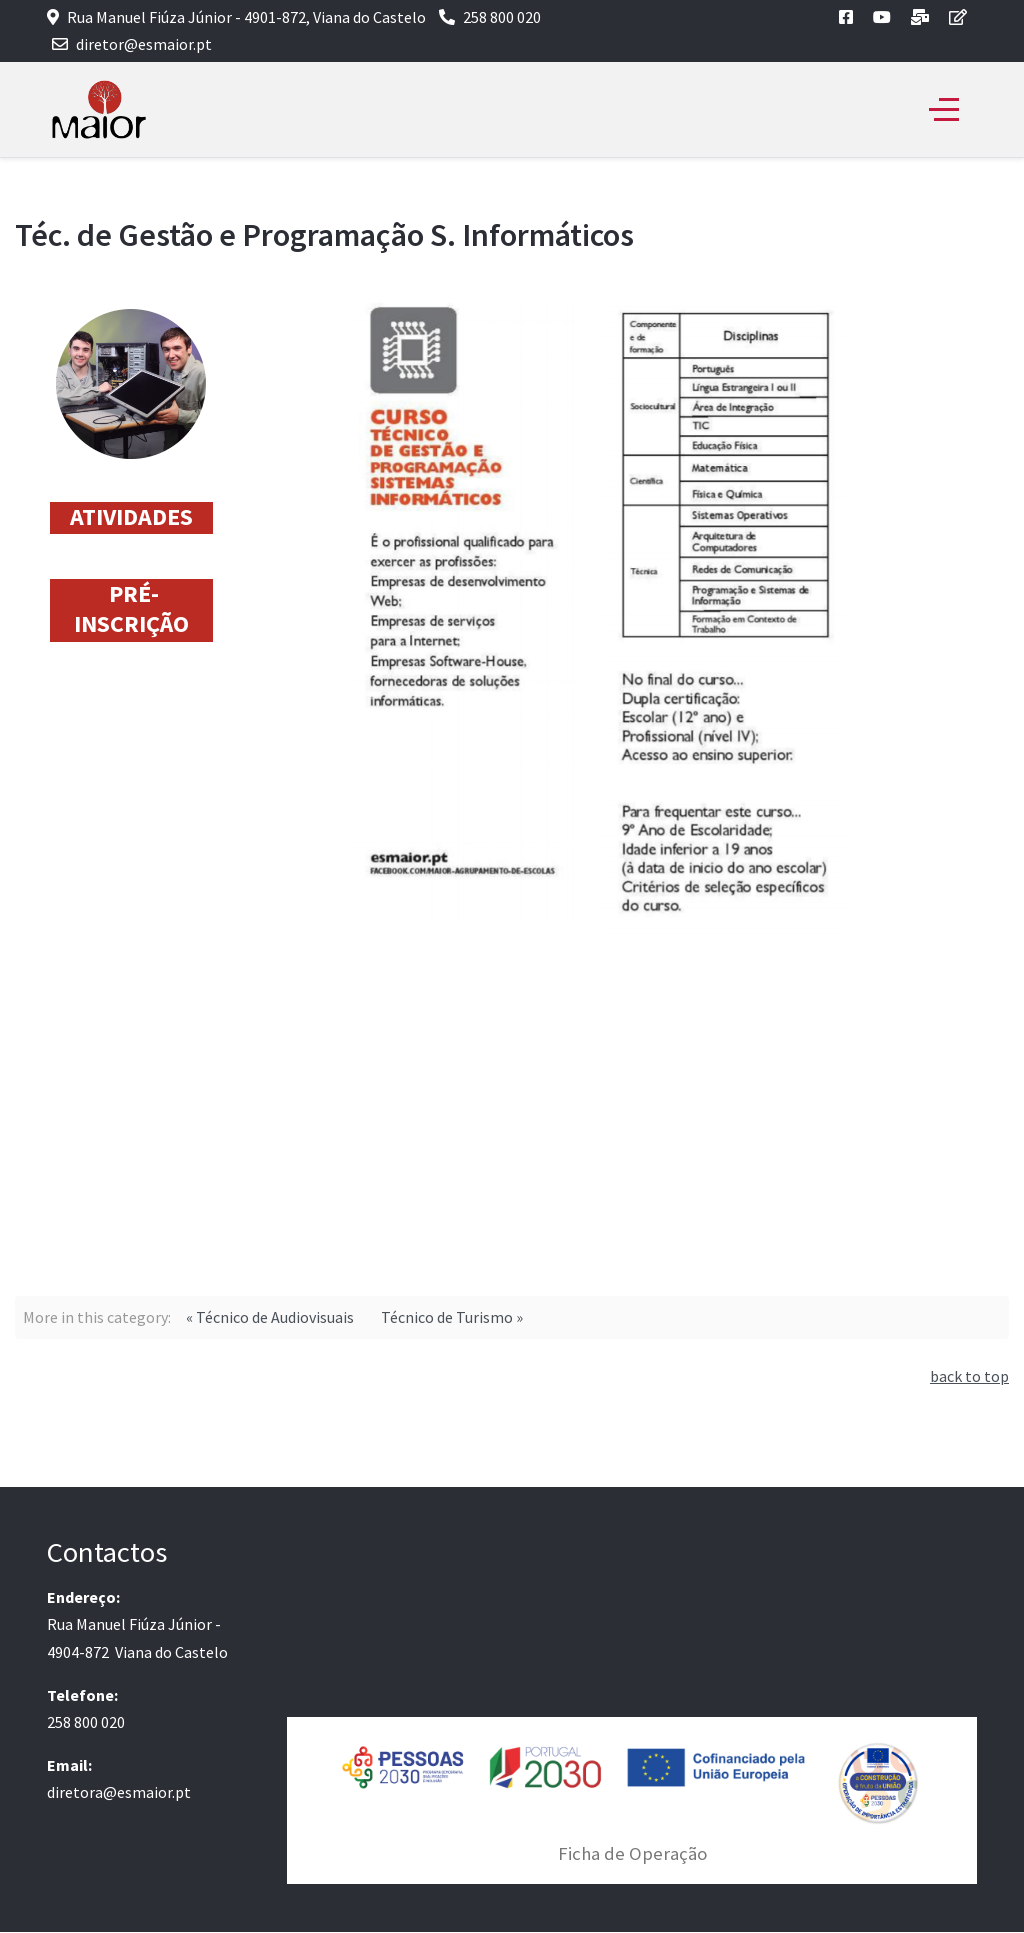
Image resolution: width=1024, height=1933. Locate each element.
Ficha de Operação (632, 1853)
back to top (969, 1376)
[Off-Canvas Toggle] (944, 110)
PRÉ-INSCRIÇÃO (131, 608)
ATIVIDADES (131, 516)
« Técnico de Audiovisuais (270, 1317)
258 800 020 (502, 17)
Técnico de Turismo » (452, 1317)
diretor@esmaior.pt (144, 44)
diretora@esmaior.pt (119, 1792)
